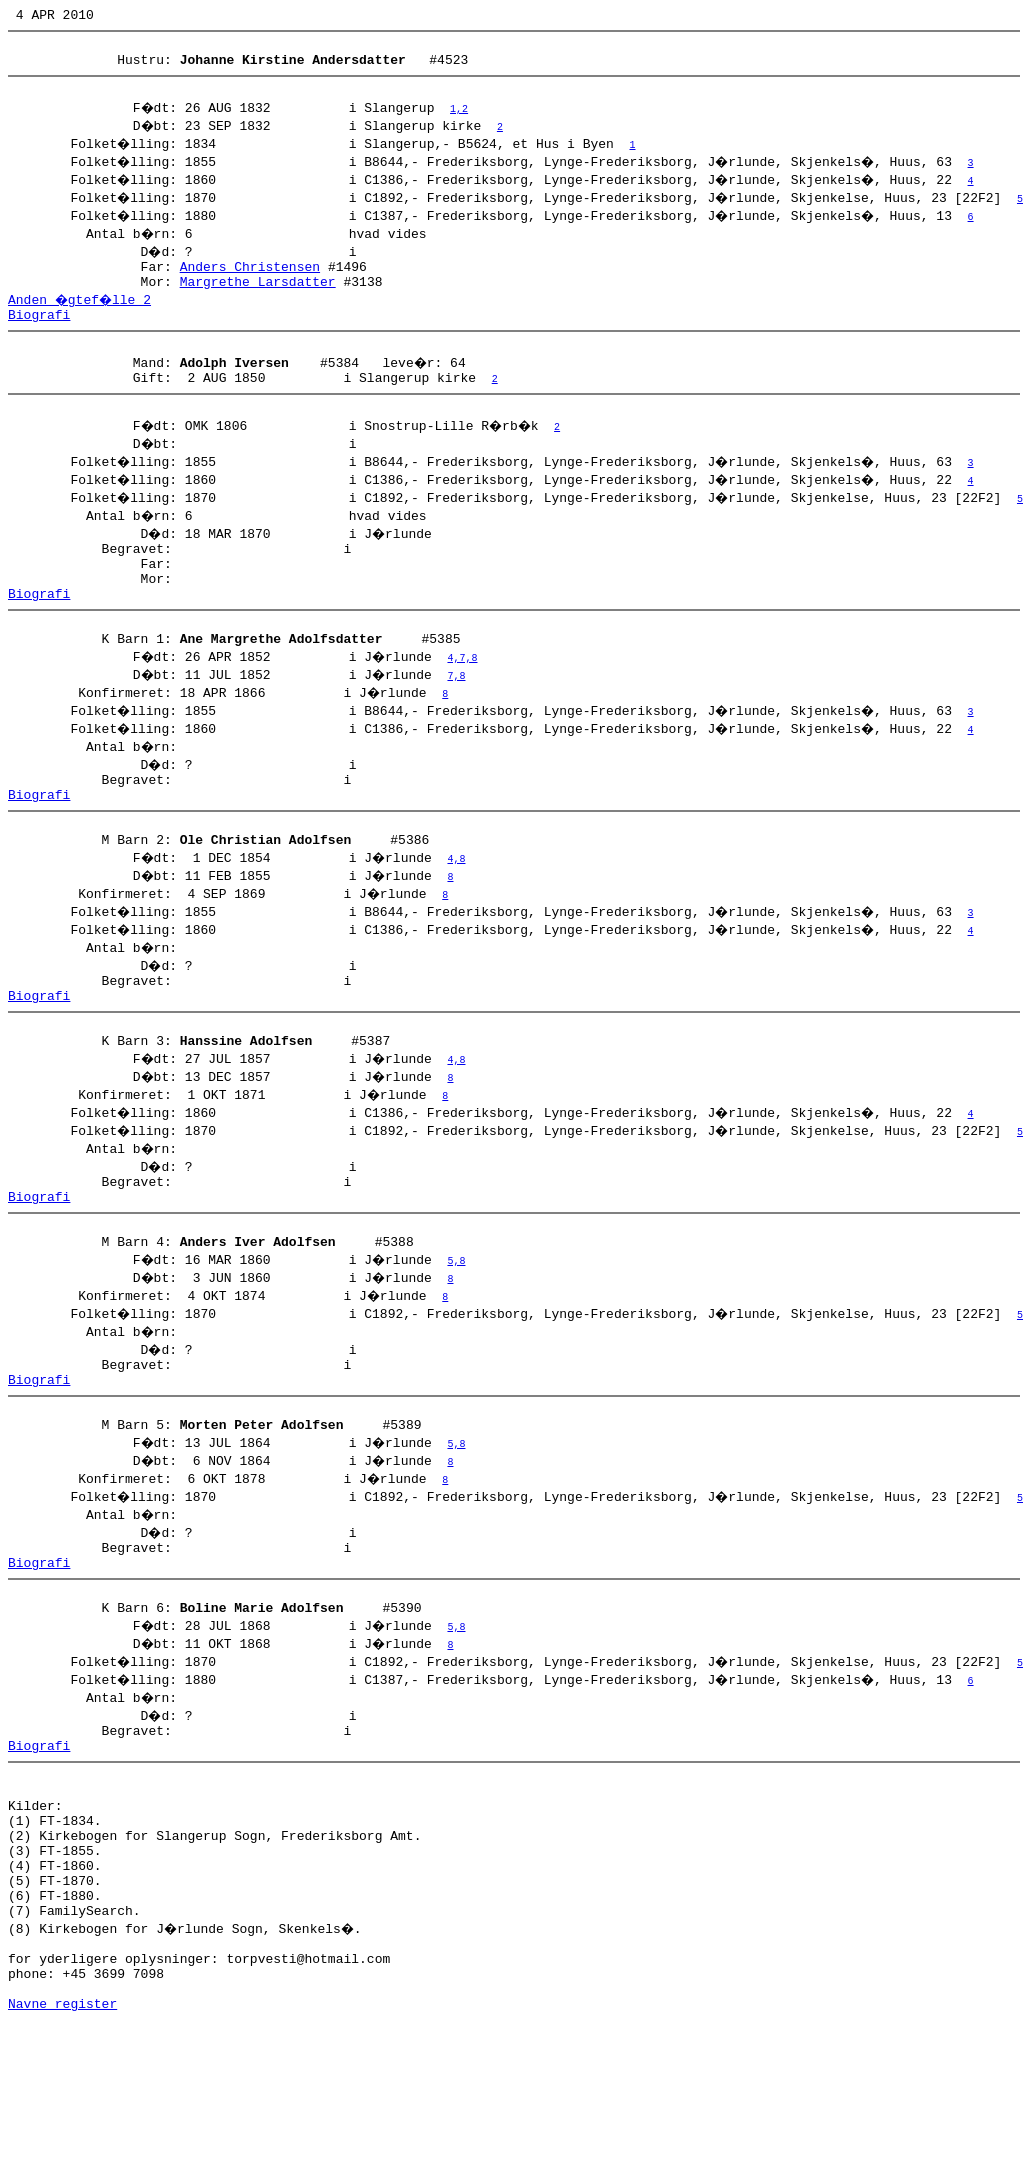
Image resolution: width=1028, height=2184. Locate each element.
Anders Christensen (250, 281)
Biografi (39, 335)
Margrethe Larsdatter (258, 299)
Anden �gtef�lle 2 (82, 317)
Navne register (62, 2162)
